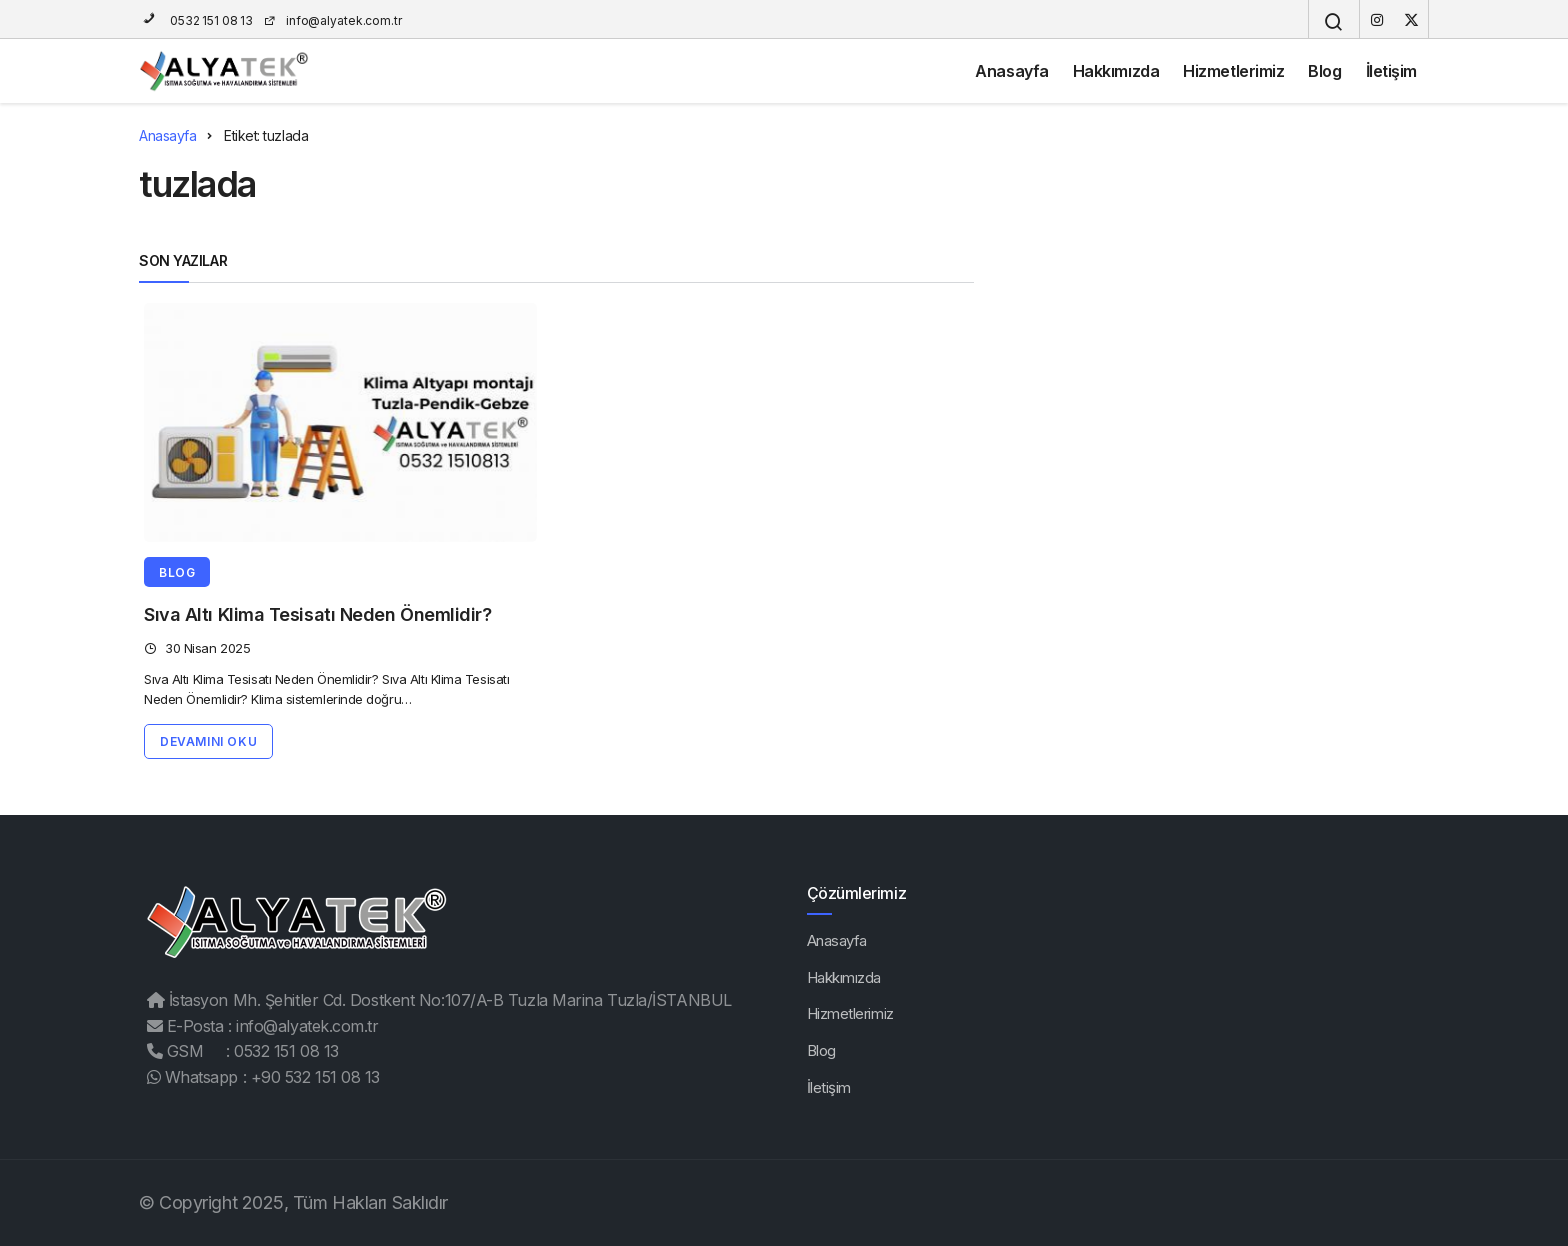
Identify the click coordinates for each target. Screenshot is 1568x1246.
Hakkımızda (1116, 71)
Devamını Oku (208, 741)
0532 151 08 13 (196, 20)
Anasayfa (1011, 71)
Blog (1324, 71)
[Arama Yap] (1334, 22)
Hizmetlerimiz (1233, 71)
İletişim (1391, 71)
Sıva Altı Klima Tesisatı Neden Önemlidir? (318, 614)
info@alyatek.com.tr (332, 20)
